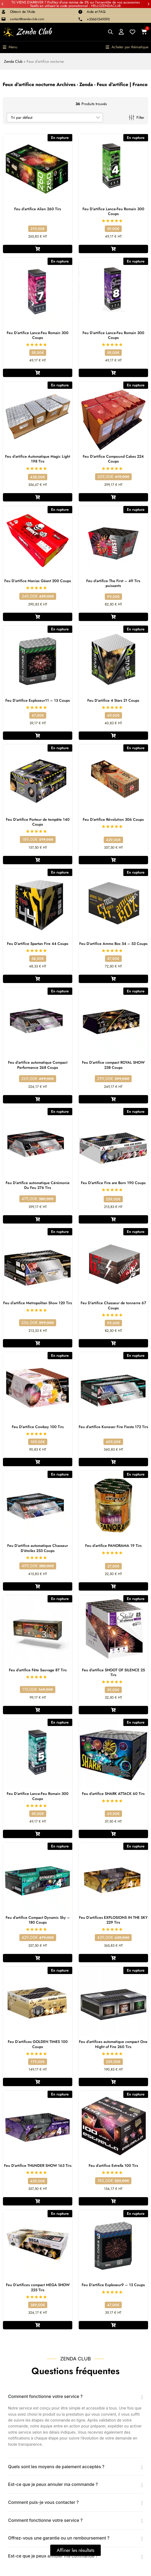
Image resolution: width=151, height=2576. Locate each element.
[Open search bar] (110, 31)
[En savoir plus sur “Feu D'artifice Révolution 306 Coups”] (113, 860)
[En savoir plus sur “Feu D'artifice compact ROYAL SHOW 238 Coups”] (113, 1099)
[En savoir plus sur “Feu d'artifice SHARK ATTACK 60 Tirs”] (113, 1834)
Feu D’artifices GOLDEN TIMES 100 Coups (38, 2044)
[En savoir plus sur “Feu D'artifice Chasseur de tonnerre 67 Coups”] (113, 1343)
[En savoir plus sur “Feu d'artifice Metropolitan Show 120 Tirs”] (37, 1343)
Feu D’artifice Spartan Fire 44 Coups (37, 943)
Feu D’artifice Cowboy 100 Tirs (38, 1426)
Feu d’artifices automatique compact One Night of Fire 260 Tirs (113, 2044)
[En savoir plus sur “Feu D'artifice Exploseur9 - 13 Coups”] (113, 2325)
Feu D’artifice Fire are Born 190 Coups (113, 1182)
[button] (2, 4)
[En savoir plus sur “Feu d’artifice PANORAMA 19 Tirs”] (113, 1586)
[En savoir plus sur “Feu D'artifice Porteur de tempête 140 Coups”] (37, 860)
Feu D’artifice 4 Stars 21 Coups (113, 700)
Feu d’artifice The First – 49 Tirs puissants (113, 583)
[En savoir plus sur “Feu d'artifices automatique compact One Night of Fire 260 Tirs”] (113, 2082)
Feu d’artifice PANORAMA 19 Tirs (113, 1545)
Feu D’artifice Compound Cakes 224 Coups (113, 459)
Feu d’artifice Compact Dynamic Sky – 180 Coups (38, 1920)
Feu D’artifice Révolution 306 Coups (113, 819)
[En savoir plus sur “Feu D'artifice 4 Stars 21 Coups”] (113, 735)
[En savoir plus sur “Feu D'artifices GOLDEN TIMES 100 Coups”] (37, 2082)
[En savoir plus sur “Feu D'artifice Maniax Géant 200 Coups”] (37, 617)
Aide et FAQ (96, 11)
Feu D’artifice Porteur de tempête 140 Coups (38, 822)
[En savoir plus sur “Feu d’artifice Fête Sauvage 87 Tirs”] (37, 1710)
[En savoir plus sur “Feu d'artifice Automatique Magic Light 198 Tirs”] (37, 497)
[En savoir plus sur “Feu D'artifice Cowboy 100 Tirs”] (37, 1462)
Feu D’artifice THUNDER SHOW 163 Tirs (37, 2165)
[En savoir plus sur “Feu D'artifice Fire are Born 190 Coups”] (113, 1219)
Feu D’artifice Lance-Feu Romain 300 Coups (113, 211)
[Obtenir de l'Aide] (3, 11)
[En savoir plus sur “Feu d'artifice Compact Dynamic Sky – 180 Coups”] (37, 1958)
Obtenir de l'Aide (22, 11)
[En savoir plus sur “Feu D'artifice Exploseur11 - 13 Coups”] (37, 735)
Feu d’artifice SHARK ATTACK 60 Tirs (113, 1793)
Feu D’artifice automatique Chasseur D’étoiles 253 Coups (37, 1548)
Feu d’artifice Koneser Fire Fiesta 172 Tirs (113, 1426)
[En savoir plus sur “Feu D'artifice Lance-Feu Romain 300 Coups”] (113, 249)
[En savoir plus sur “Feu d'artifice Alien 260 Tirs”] (37, 249)
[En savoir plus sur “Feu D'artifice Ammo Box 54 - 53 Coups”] (113, 979)
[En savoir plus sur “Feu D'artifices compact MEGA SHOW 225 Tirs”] (37, 2325)
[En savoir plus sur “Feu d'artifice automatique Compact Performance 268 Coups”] (37, 1099)
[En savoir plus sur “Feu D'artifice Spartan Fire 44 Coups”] (37, 979)
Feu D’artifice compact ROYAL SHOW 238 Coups (113, 1065)
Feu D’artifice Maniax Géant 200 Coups (37, 580)
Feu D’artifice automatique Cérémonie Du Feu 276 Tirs (38, 1185)
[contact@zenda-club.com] (3, 19)
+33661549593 (98, 19)
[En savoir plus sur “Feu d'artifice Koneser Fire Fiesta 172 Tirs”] (113, 1462)
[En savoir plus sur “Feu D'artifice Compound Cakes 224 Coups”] (113, 497)
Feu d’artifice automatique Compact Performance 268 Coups (37, 1065)
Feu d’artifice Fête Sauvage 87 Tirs (38, 1670)
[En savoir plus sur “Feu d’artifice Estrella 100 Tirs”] (113, 2201)
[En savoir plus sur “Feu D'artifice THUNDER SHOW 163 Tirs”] (37, 2201)
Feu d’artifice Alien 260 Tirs (37, 208)
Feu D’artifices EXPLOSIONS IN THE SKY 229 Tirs (113, 1920)
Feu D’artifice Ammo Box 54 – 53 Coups (113, 943)
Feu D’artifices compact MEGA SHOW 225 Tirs (38, 2287)
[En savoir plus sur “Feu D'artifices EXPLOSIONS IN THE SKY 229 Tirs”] (113, 1958)
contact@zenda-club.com (27, 19)
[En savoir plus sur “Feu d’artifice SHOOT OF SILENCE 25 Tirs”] (113, 1710)
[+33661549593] (80, 19)
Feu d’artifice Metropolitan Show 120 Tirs (37, 1302)
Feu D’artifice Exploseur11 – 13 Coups (37, 700)
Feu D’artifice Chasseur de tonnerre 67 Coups (113, 1305)
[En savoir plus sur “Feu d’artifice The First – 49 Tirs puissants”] (113, 617)
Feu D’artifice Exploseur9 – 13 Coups (113, 2284)
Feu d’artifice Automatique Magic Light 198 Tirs (37, 459)
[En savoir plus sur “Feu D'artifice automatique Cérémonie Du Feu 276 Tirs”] (37, 1219)
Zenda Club (13, 61)
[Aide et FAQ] (80, 11)
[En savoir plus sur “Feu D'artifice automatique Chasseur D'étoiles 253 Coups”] (37, 1586)
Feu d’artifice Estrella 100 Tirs (113, 2165)
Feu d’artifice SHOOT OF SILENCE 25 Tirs (113, 1672)
